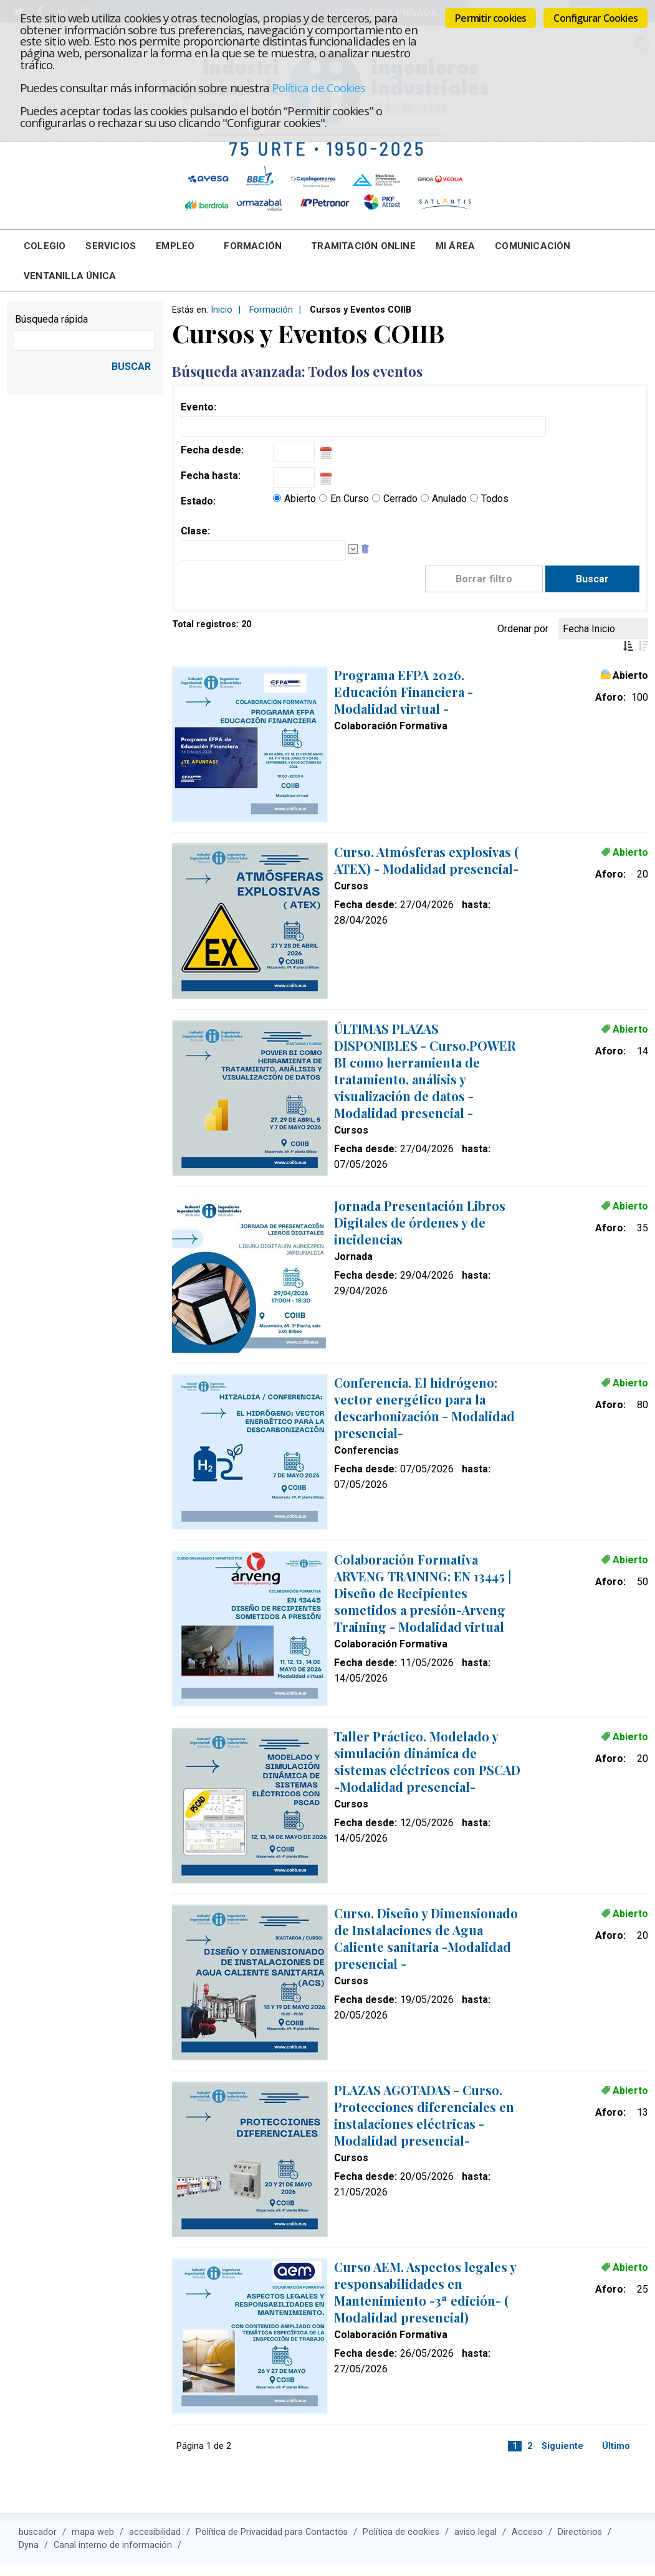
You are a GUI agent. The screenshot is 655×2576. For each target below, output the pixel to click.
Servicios (110, 246)
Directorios (580, 2532)
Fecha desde (211, 450)
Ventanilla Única (70, 276)
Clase (194, 531)
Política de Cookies (318, 87)
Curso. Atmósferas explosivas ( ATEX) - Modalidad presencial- (426, 860)
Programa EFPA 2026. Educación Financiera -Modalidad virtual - (403, 691)
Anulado (449, 498)
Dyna (29, 2545)
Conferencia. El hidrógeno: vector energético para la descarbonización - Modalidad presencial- (424, 1407)
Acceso (527, 2532)
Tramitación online (363, 246)
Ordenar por (522, 629)
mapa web (93, 2532)
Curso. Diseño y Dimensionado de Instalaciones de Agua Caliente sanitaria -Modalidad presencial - (426, 1938)
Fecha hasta (209, 475)
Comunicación (532, 246)
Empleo (175, 246)
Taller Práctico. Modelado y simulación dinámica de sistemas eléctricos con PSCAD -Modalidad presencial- (427, 1761)
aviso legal (475, 2532)
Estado (197, 501)
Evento (197, 407)
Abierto (300, 498)
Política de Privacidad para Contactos (272, 2532)
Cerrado (400, 498)
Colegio (44, 246)
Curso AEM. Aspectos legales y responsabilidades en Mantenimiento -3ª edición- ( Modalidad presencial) (425, 2292)
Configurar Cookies (595, 18)
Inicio (221, 310)
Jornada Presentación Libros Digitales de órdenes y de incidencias (419, 1222)
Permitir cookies (490, 18)
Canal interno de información (113, 2545)
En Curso (349, 498)
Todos (495, 498)
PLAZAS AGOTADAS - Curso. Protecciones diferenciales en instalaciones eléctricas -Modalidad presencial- (424, 2115)
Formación (253, 246)
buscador (38, 2532)
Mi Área (455, 246)
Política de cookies (401, 2532)
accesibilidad (155, 2532)
